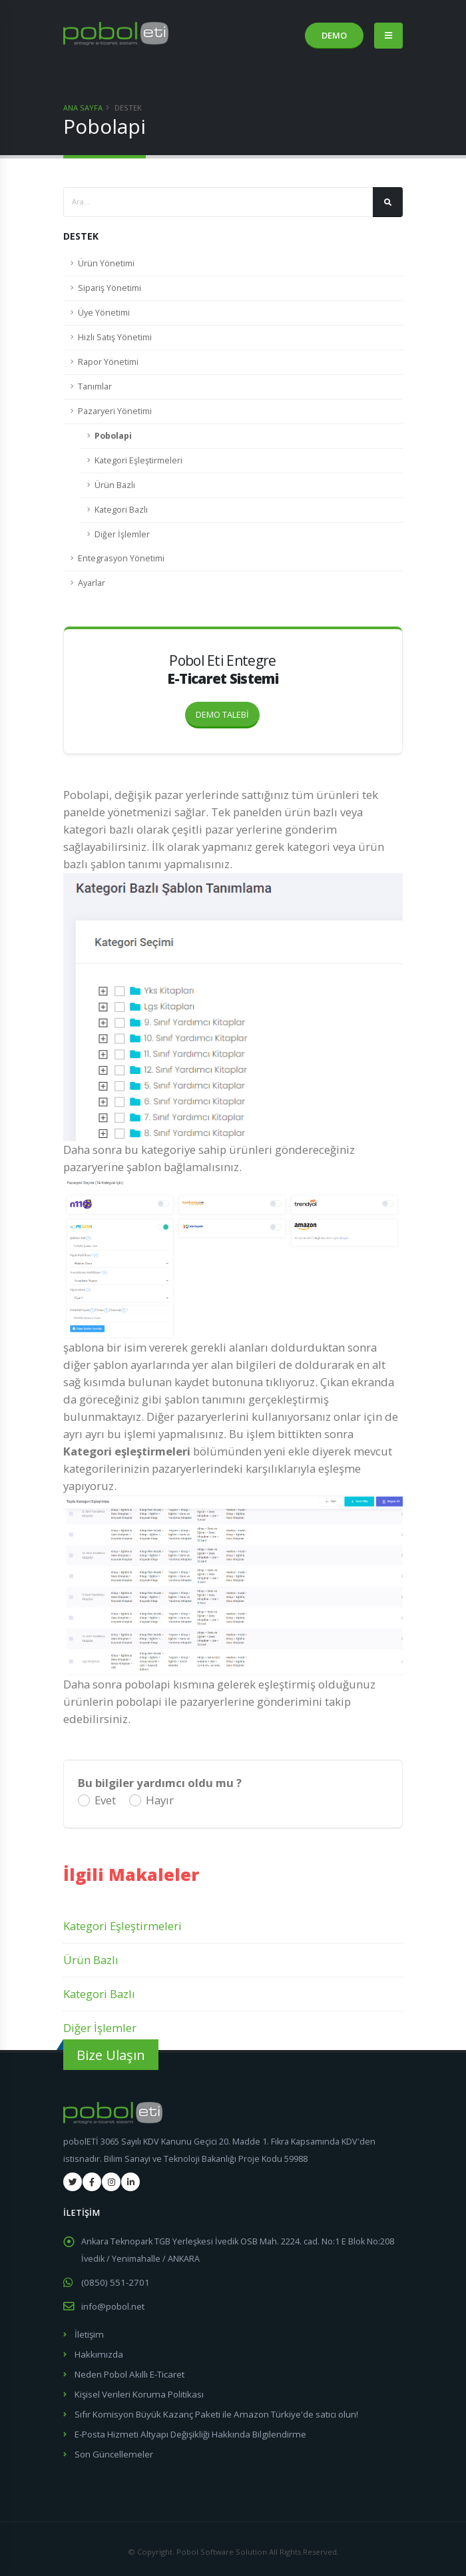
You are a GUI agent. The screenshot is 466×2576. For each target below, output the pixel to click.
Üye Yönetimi (104, 312)
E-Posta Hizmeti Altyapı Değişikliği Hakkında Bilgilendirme (186, 2429)
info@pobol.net (112, 2305)
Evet (105, 1800)
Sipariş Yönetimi (109, 288)
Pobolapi (113, 435)
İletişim (89, 2332)
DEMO (334, 35)
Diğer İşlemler (122, 534)
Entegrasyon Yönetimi (121, 558)
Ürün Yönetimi (106, 263)
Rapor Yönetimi (108, 362)
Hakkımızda (97, 2352)
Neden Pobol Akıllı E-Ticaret (128, 2371)
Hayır (160, 1800)
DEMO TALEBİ (228, 711)
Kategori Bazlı (121, 509)
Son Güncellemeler (113, 2448)
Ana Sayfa (83, 108)
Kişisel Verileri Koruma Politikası (137, 2390)
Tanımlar (95, 386)
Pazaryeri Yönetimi (115, 411)
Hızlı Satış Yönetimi (115, 337)
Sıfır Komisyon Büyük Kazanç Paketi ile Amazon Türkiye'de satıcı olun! (210, 2410)
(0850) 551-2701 (111, 2282)
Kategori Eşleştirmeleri (138, 460)
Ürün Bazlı (115, 485)
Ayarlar (91, 583)
